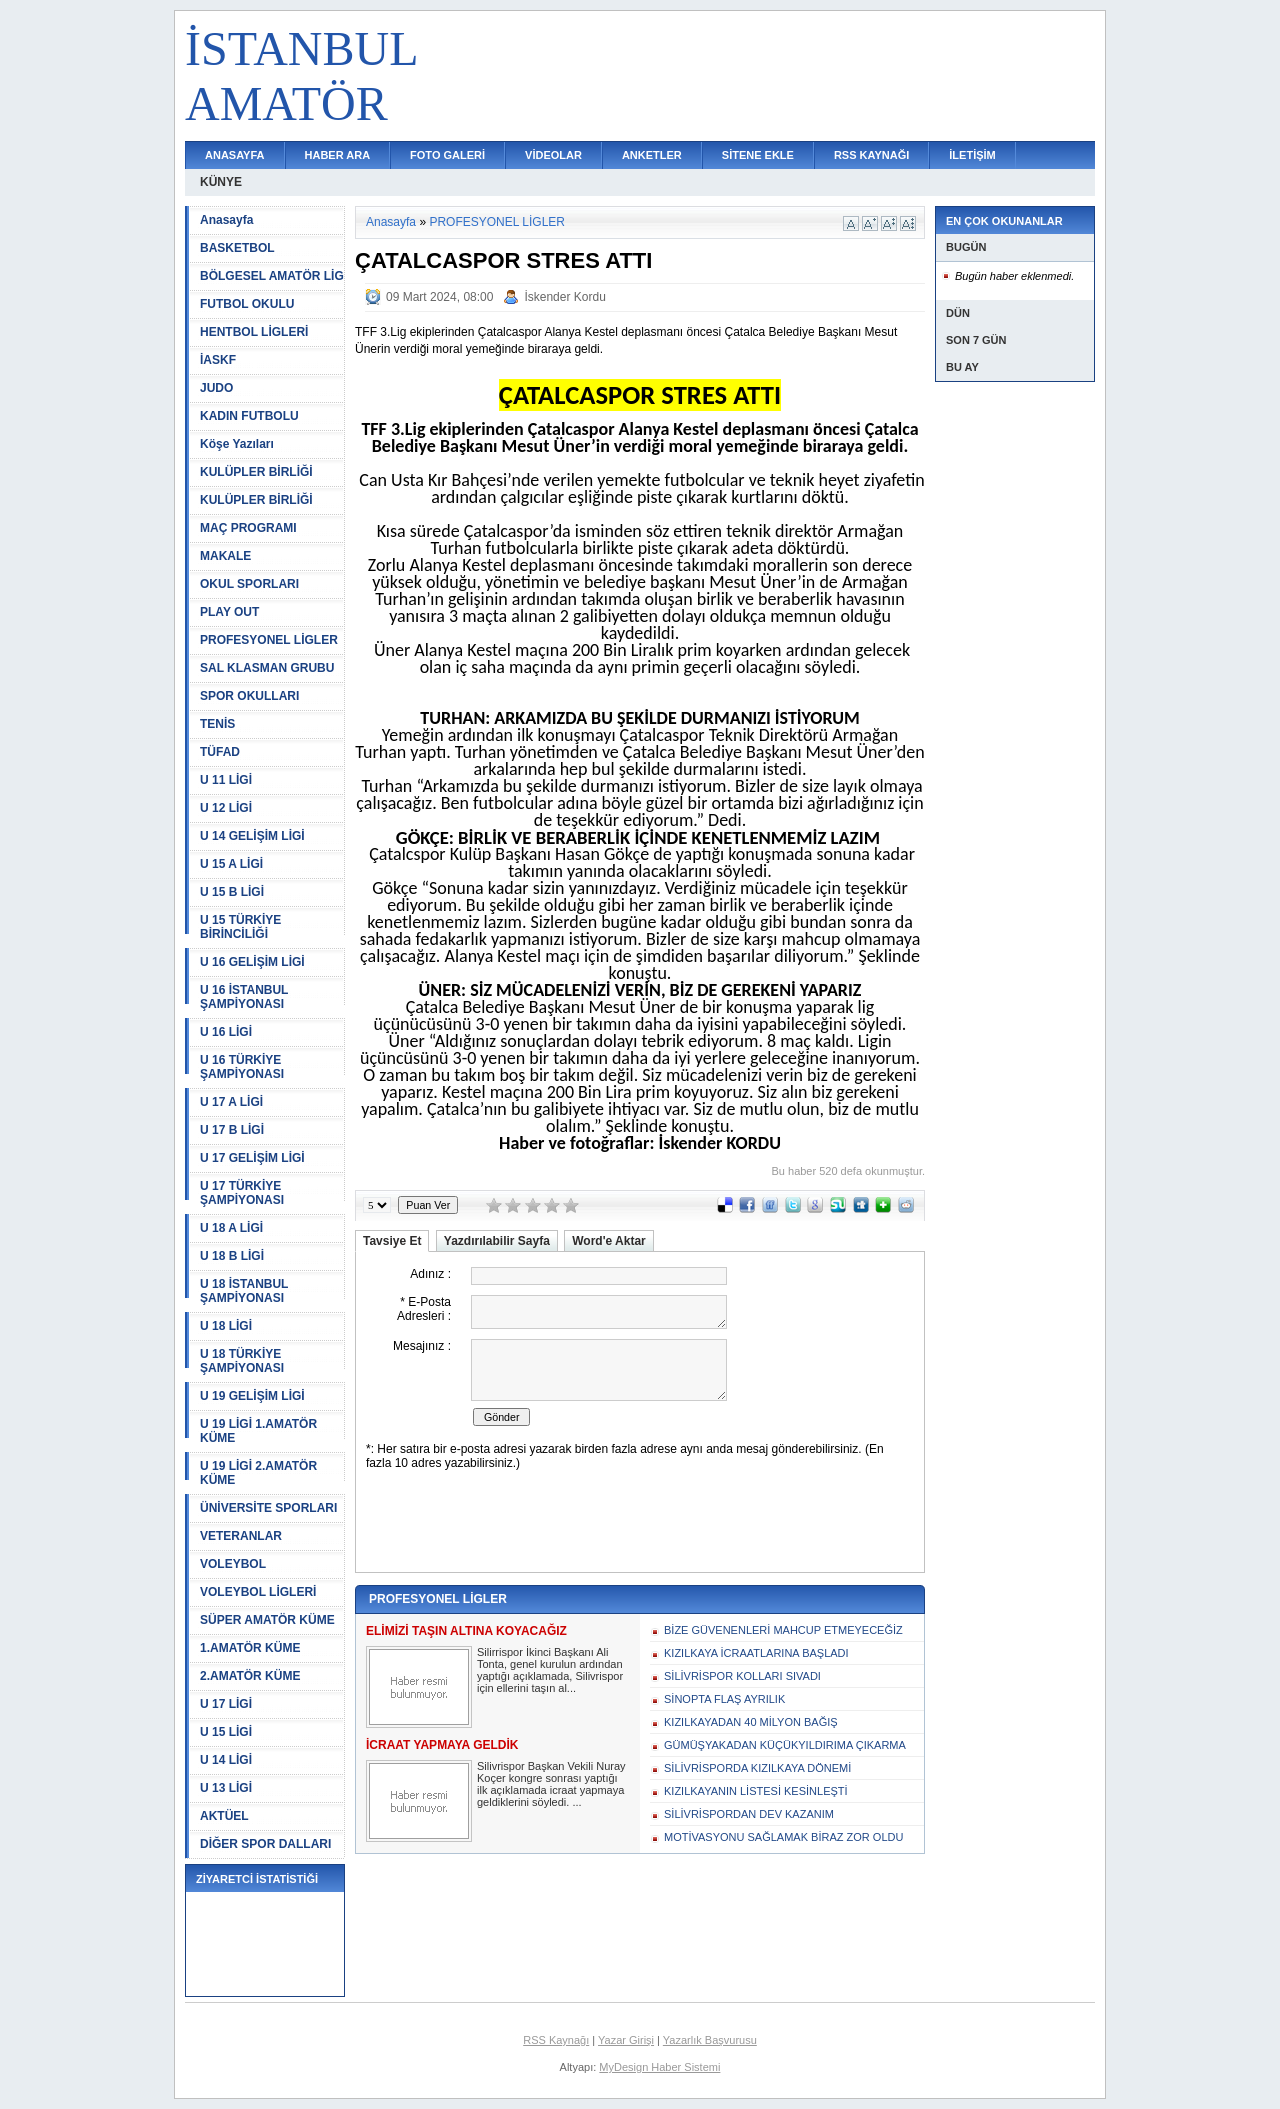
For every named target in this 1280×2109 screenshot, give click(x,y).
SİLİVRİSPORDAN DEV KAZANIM (749, 1814)
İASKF (218, 360)
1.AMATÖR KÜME (250, 1648)
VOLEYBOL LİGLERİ (258, 1592)
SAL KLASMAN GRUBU (267, 668)
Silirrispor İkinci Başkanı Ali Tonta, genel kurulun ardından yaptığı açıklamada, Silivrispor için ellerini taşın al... (550, 1670)
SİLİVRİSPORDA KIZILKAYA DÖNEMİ (757, 1768)
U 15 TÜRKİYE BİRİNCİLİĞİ (240, 927)
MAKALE (225, 556)
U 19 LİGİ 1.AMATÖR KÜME (258, 1431)
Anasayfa (226, 220)
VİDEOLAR (553, 155)
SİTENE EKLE (758, 155)
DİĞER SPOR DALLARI (265, 1844)
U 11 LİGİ (226, 780)
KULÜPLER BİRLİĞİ (256, 472)
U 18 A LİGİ (231, 1228)
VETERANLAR (241, 1536)
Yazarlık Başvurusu (710, 2040)
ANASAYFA (235, 155)
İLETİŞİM (972, 155)
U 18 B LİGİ (232, 1256)
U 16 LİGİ (226, 1032)
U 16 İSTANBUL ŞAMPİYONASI (244, 997)
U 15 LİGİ (226, 1732)
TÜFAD (220, 752)
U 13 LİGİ (226, 1788)
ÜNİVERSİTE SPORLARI (268, 1508)
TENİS (217, 724)
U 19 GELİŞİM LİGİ (252, 1396)
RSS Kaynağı (556, 2040)
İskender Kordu (564, 297)
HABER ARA (338, 155)
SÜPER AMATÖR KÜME (267, 1620)
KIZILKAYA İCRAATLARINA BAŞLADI (756, 1653)
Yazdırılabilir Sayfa (497, 1241)
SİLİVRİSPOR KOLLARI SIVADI (742, 1676)
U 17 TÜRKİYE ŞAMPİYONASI (242, 1193)
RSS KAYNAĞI (871, 155)
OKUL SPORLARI (249, 584)
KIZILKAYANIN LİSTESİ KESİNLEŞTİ (756, 1791)
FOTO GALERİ (447, 155)
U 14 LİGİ (226, 1760)
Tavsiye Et (392, 1241)
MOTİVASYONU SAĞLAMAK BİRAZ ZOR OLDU (783, 1837)
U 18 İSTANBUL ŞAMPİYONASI (244, 1291)
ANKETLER (652, 155)
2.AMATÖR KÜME (250, 1676)
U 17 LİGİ (226, 1704)
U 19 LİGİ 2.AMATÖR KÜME (258, 1473)
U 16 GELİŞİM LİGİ (252, 962)
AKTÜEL (224, 1816)
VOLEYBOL (233, 1564)
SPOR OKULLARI (249, 696)
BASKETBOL (237, 248)
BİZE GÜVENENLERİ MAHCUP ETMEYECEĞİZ (783, 1630)
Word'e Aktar (609, 1241)
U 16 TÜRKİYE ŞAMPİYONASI (242, 1067)
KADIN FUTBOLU (249, 416)
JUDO (216, 388)
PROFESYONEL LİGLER (269, 640)
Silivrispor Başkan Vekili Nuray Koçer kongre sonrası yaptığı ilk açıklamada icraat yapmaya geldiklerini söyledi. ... (551, 1784)
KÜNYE (221, 182)
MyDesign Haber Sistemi (659, 2067)
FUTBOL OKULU (247, 304)
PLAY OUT (229, 612)
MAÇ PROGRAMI (248, 528)
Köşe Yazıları (237, 444)
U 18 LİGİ (226, 1326)
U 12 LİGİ (226, 808)
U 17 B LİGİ (232, 1130)
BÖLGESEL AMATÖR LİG (272, 276)
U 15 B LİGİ (232, 892)
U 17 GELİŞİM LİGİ (252, 1158)
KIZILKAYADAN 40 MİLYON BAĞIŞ (751, 1722)
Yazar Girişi (626, 2040)
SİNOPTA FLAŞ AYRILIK (724, 1699)
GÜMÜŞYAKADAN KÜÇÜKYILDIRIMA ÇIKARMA (785, 1745)
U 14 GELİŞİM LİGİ (252, 836)
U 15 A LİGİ (231, 864)
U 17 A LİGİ (231, 1102)
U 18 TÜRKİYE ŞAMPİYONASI (242, 1361)
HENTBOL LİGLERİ (254, 332)
